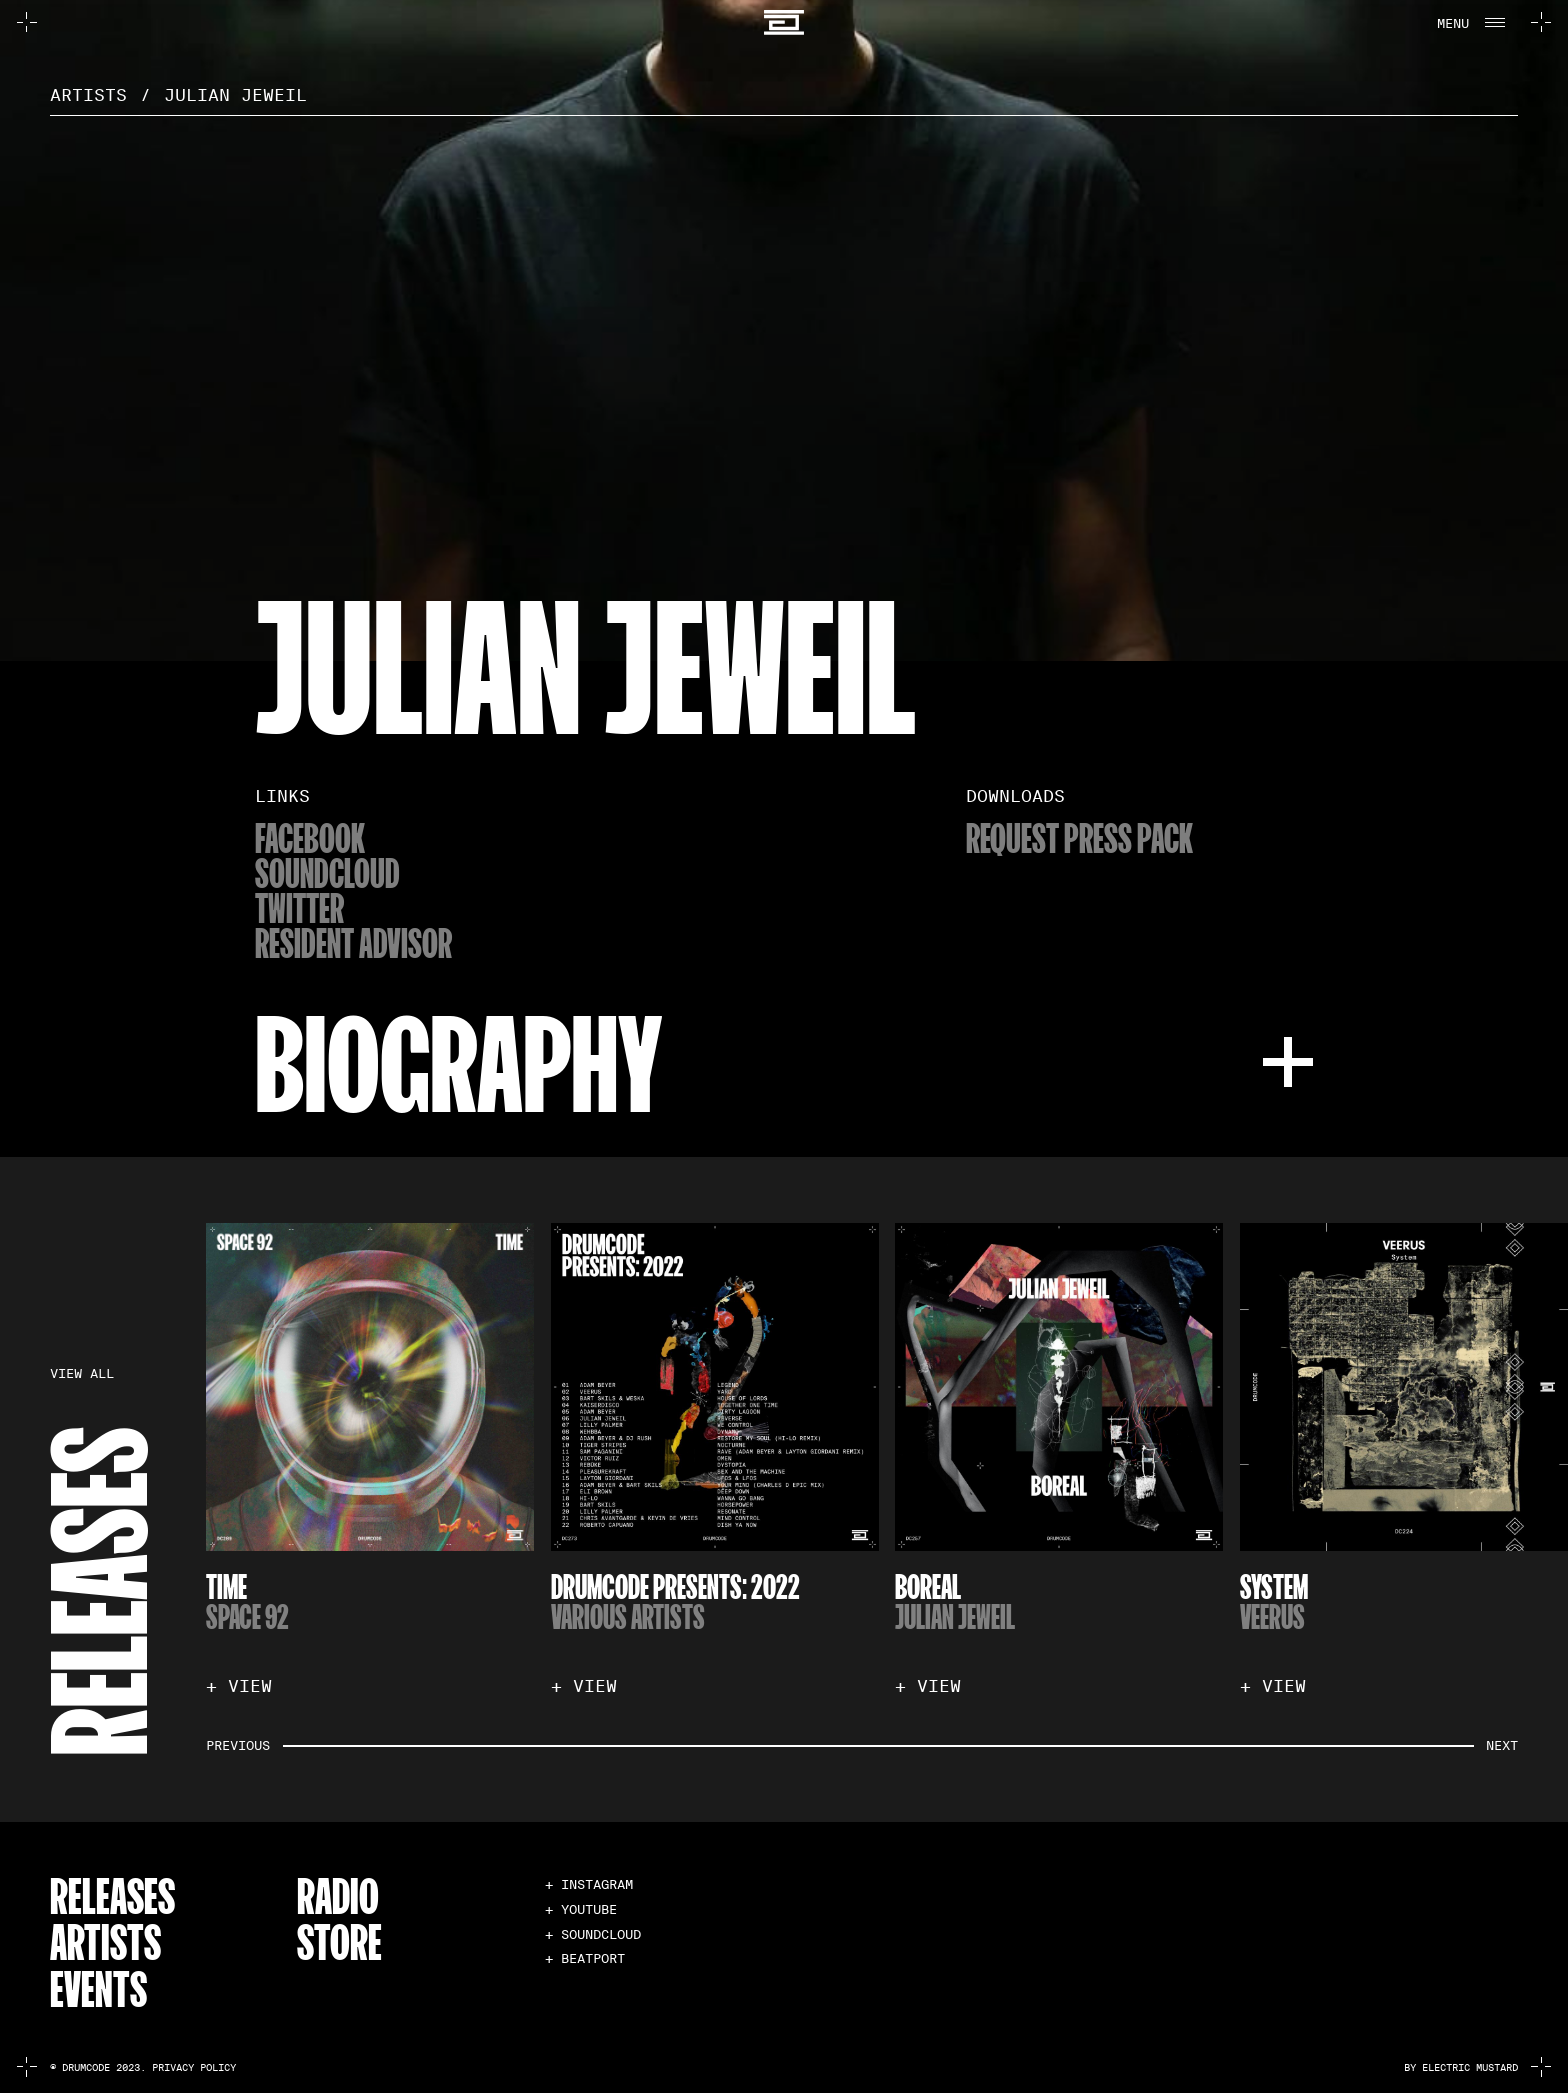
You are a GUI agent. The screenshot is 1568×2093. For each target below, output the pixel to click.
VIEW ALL (82, 1374)
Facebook (310, 837)
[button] (1468, 22)
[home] (784, 22)
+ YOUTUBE (581, 1909)
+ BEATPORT (585, 1958)
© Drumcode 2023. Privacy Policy (143, 2067)
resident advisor (353, 942)
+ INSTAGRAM (589, 1884)
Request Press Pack (1079, 837)
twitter (299, 907)
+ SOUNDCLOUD (593, 1934)
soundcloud (327, 872)
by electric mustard (1461, 2067)
